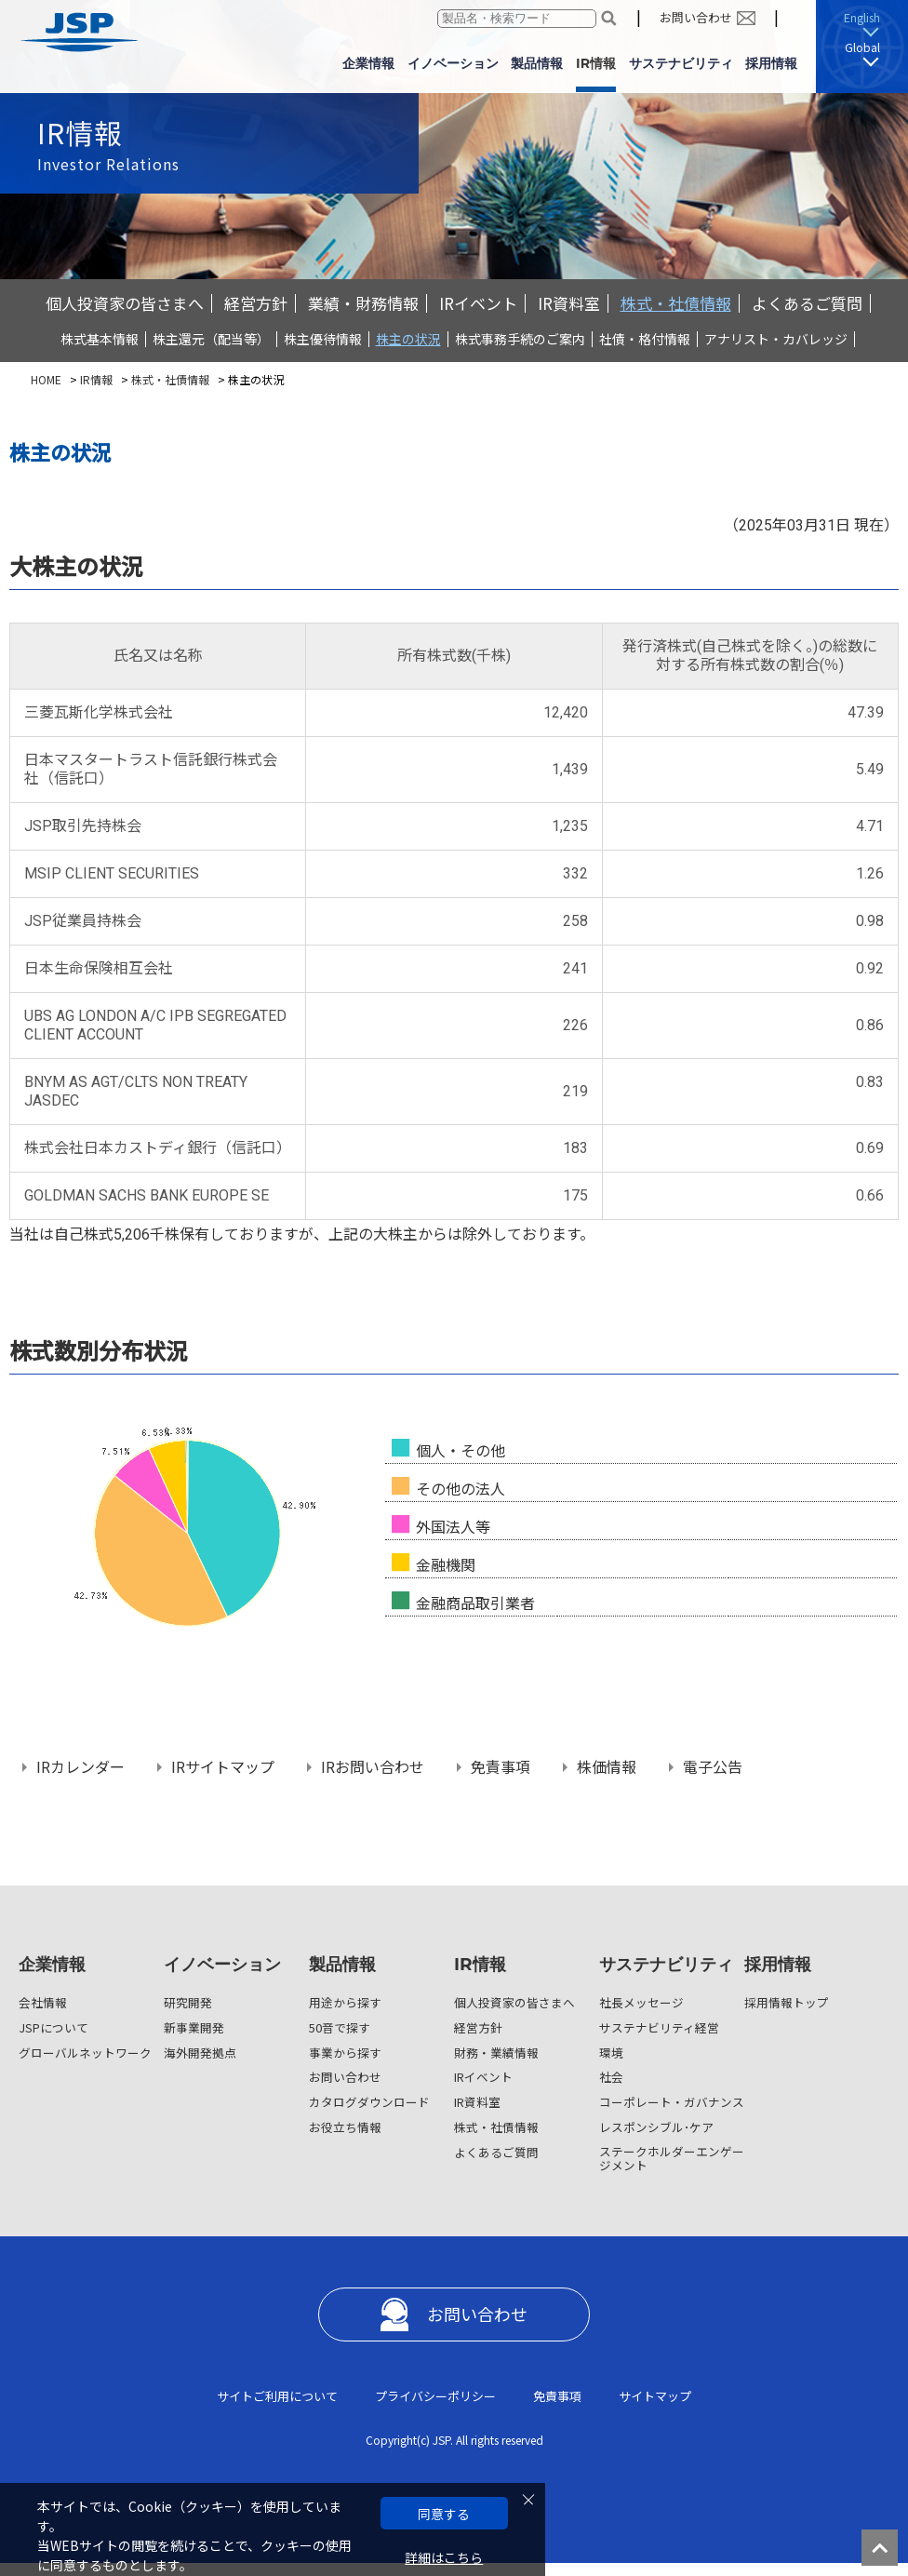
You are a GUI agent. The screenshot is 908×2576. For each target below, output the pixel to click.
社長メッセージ (641, 2002)
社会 (611, 2077)
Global (862, 47)
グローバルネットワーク (85, 2052)
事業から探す (345, 2052)
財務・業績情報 (496, 2052)
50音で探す (339, 2027)
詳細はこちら (444, 2558)
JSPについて (53, 2027)
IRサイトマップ (222, 1768)
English (862, 17)
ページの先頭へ (884, 2552)
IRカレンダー (80, 1768)
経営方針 (255, 303)
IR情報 (96, 379)
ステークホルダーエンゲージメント (671, 2158)
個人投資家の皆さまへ (125, 303)
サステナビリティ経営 (659, 2027)
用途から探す (345, 2002)
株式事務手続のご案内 (520, 338)
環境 (611, 2052)
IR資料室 (569, 303)
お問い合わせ (696, 17)
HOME (46, 379)
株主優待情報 (323, 338)
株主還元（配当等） (211, 338)
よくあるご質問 (807, 303)
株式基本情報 (99, 338)
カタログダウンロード (369, 2102)
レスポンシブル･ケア (656, 2127)
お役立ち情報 (345, 2127)
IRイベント (478, 303)
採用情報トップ (786, 2002)
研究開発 (188, 2002)
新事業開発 (194, 2027)
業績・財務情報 (363, 303)
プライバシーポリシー (435, 2396)
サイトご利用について (277, 2396)
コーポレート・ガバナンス (671, 2102)
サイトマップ (655, 2396)
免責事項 (500, 1768)
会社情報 (43, 2002)
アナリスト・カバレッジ (776, 338)
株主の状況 (408, 338)
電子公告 (712, 1768)
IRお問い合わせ (372, 1768)
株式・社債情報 (676, 303)
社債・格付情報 (644, 338)
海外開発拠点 (200, 2052)
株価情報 (606, 1768)
